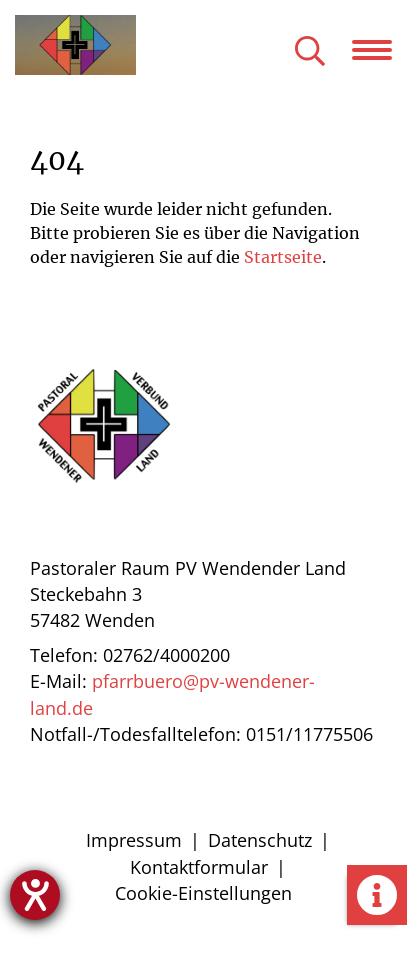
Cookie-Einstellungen (203, 893)
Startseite (283, 257)
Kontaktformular (199, 867)
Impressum (134, 840)
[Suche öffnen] (310, 52)
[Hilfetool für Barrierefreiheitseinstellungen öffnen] (35, 895)
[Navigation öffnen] (379, 50)
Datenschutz (260, 840)
